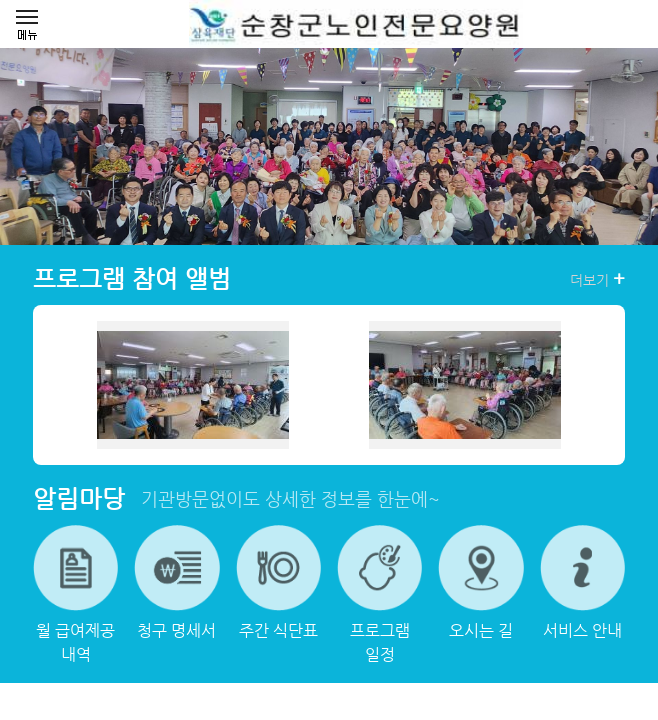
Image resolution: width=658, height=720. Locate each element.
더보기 (597, 279)
